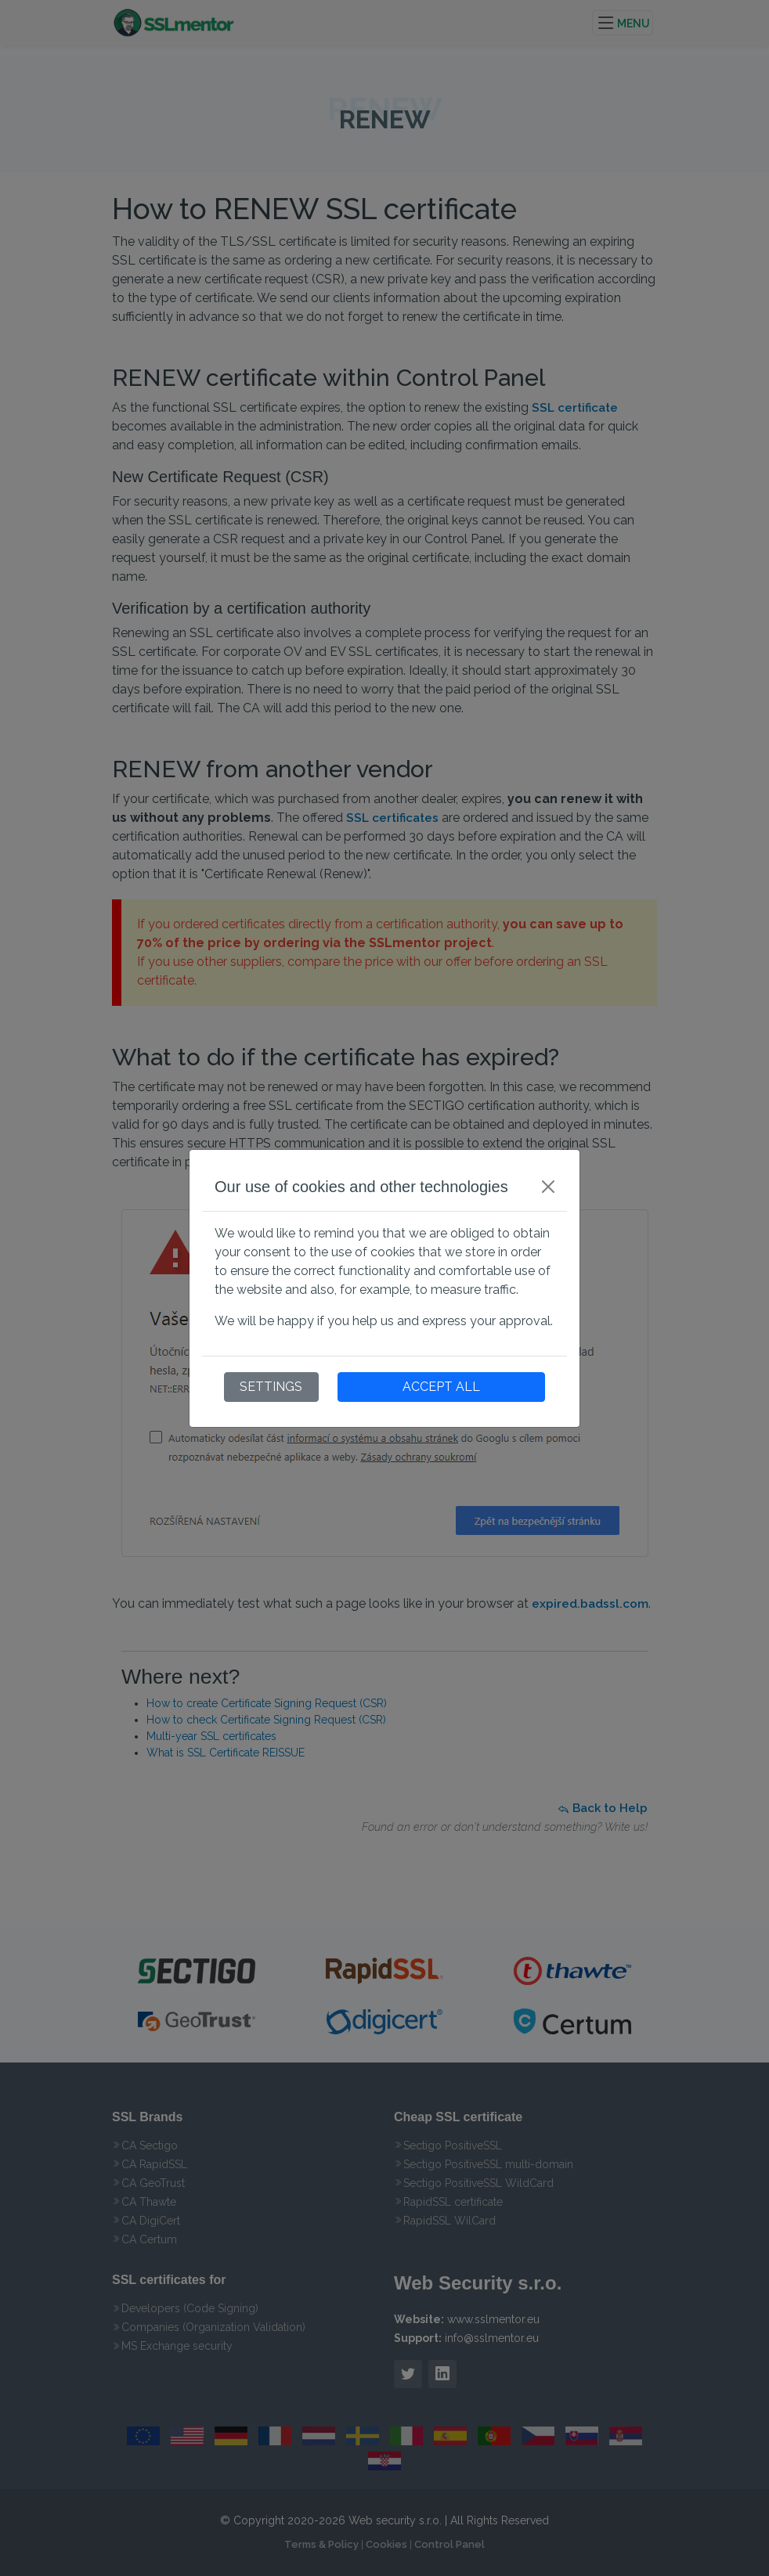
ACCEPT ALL (441, 1386)
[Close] (548, 1186)
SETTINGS (271, 1386)
